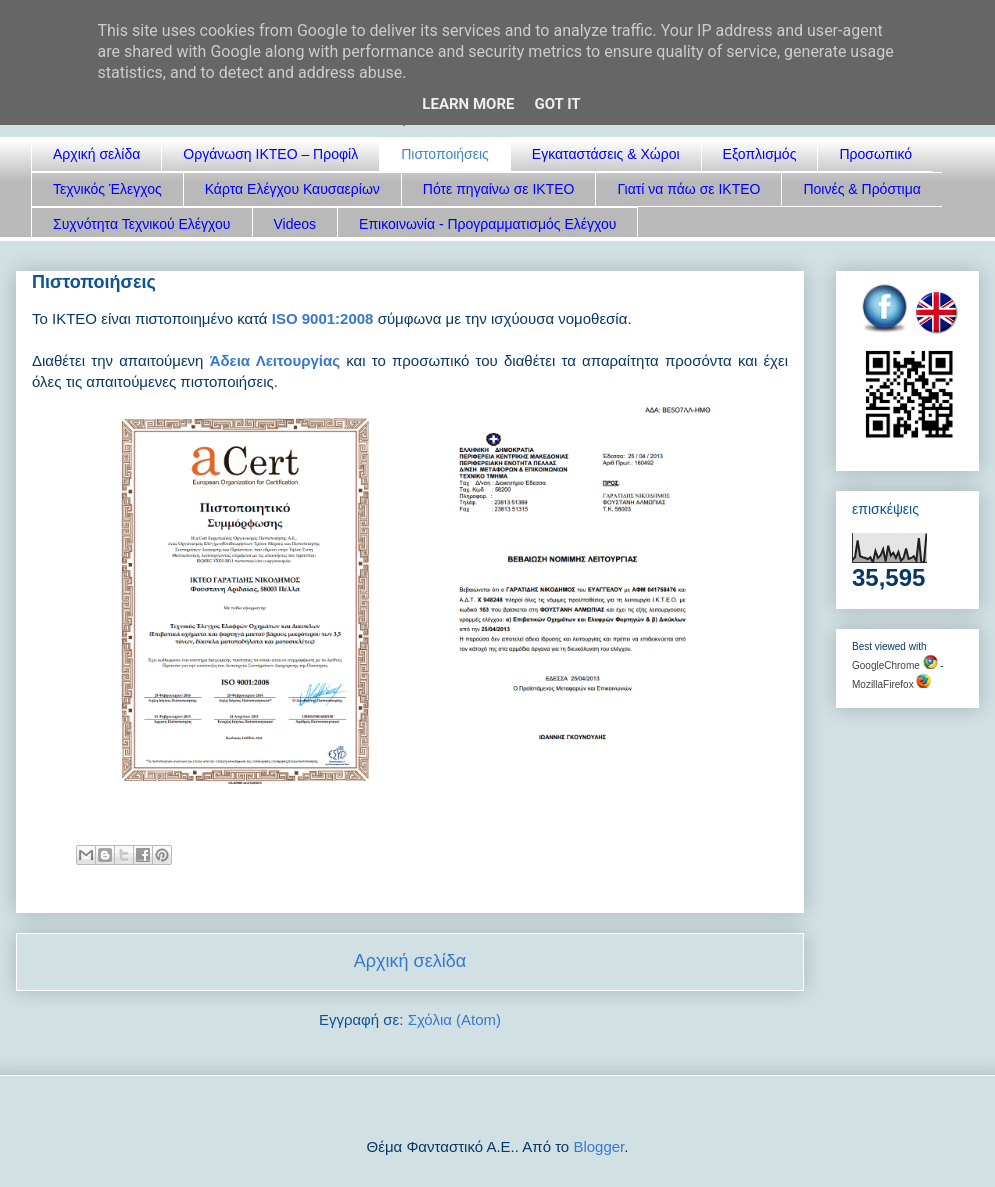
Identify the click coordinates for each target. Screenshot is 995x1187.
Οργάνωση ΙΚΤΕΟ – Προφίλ (270, 154)
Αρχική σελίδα (96, 154)
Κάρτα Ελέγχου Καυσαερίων (292, 189)
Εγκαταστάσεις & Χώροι (606, 154)
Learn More (468, 104)
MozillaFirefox (891, 684)
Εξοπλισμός (760, 154)
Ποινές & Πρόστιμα (861, 189)
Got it (557, 104)
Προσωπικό (875, 154)
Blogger (598, 1146)
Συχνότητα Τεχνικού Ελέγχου (142, 224)
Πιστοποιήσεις (445, 154)
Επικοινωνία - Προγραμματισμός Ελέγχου (487, 224)
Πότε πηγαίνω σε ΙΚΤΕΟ (499, 189)
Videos (295, 224)
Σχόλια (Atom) (454, 1019)
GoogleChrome (895, 665)
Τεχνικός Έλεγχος (107, 189)
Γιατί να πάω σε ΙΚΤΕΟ (688, 189)
